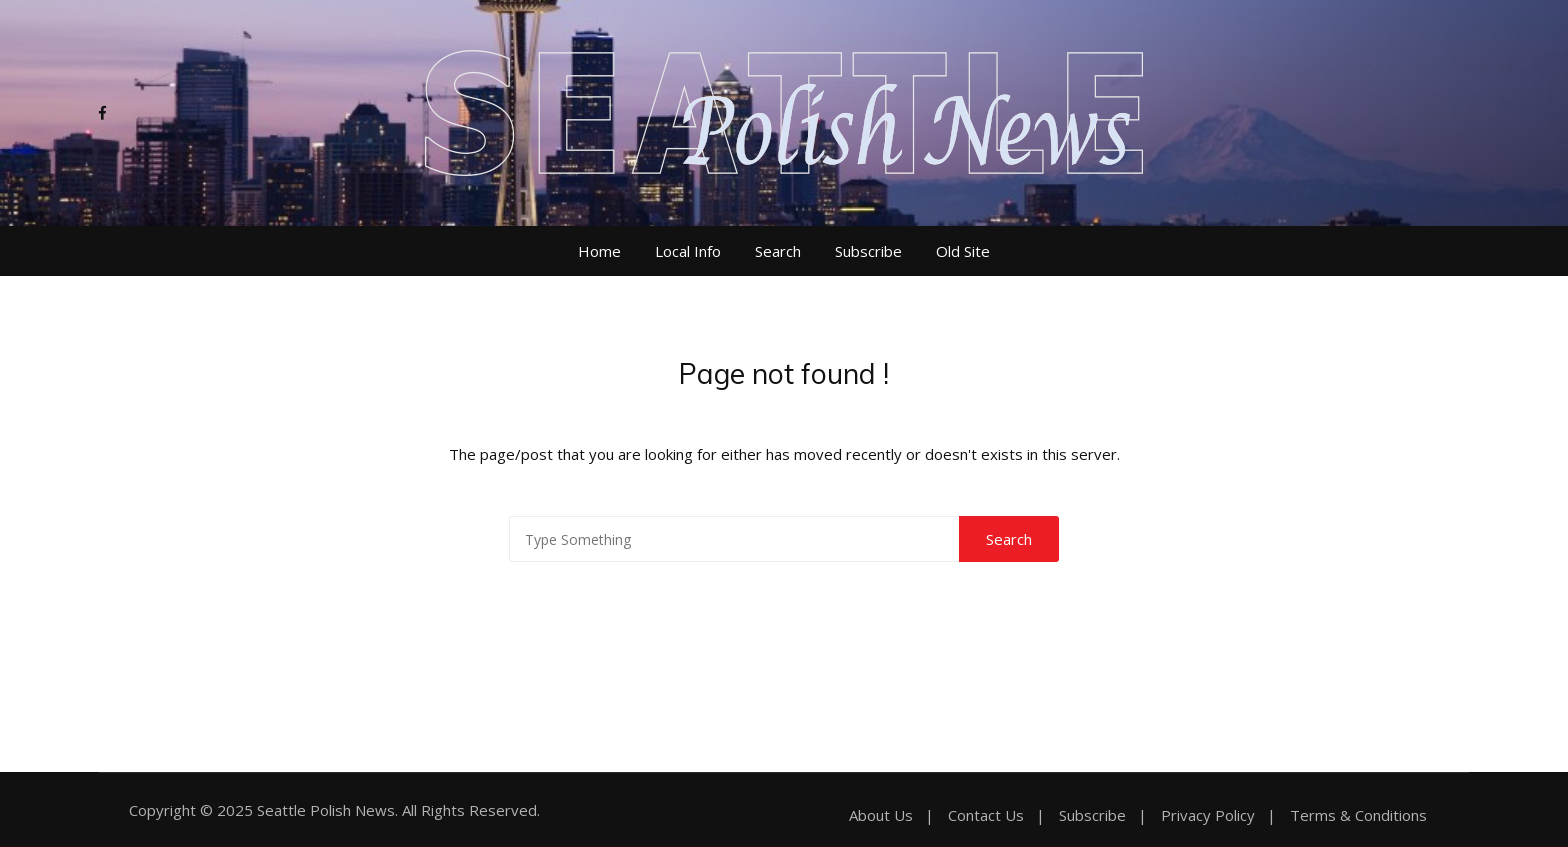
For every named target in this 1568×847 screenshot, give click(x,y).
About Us (881, 815)
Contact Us (986, 815)
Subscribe (868, 251)
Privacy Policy (1208, 815)
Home (599, 251)
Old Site (963, 251)
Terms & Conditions (1358, 815)
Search (778, 251)
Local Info (688, 251)
